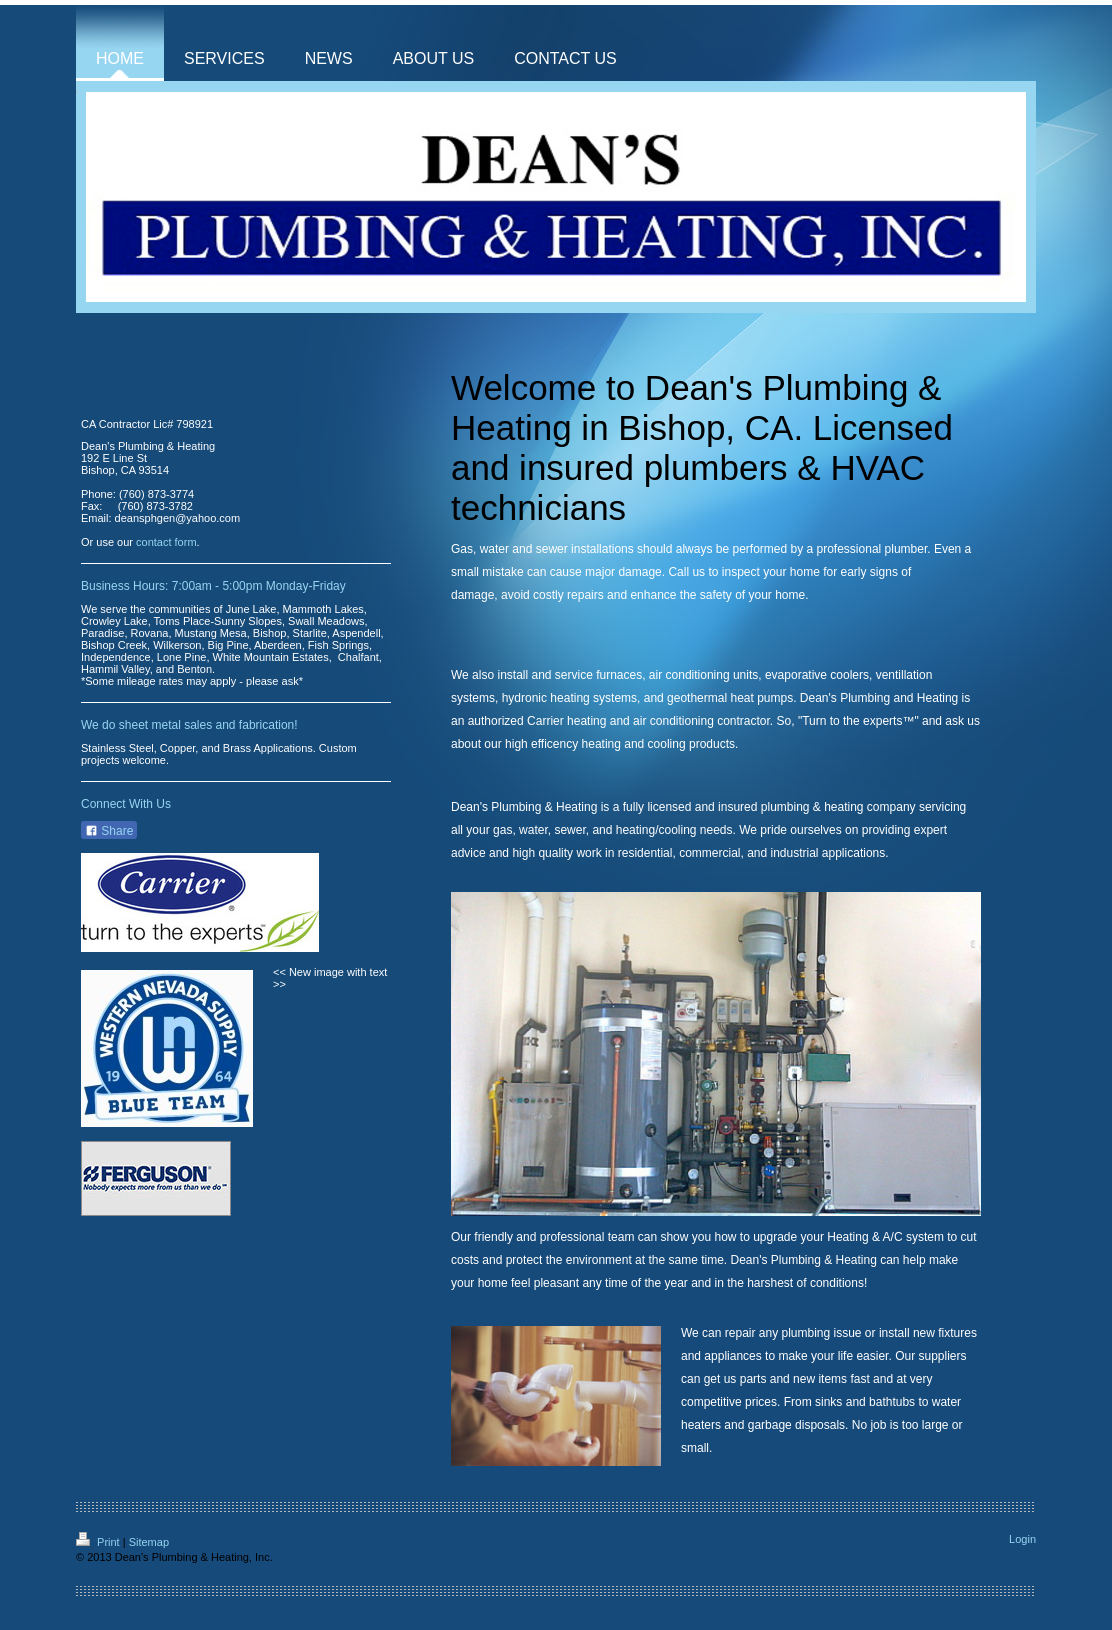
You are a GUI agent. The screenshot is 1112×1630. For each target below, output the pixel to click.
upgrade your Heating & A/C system (848, 1237)
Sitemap (149, 1542)
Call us (686, 572)
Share (109, 831)
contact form (166, 542)
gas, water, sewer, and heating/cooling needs (613, 830)
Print (99, 1542)
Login (1022, 1539)
